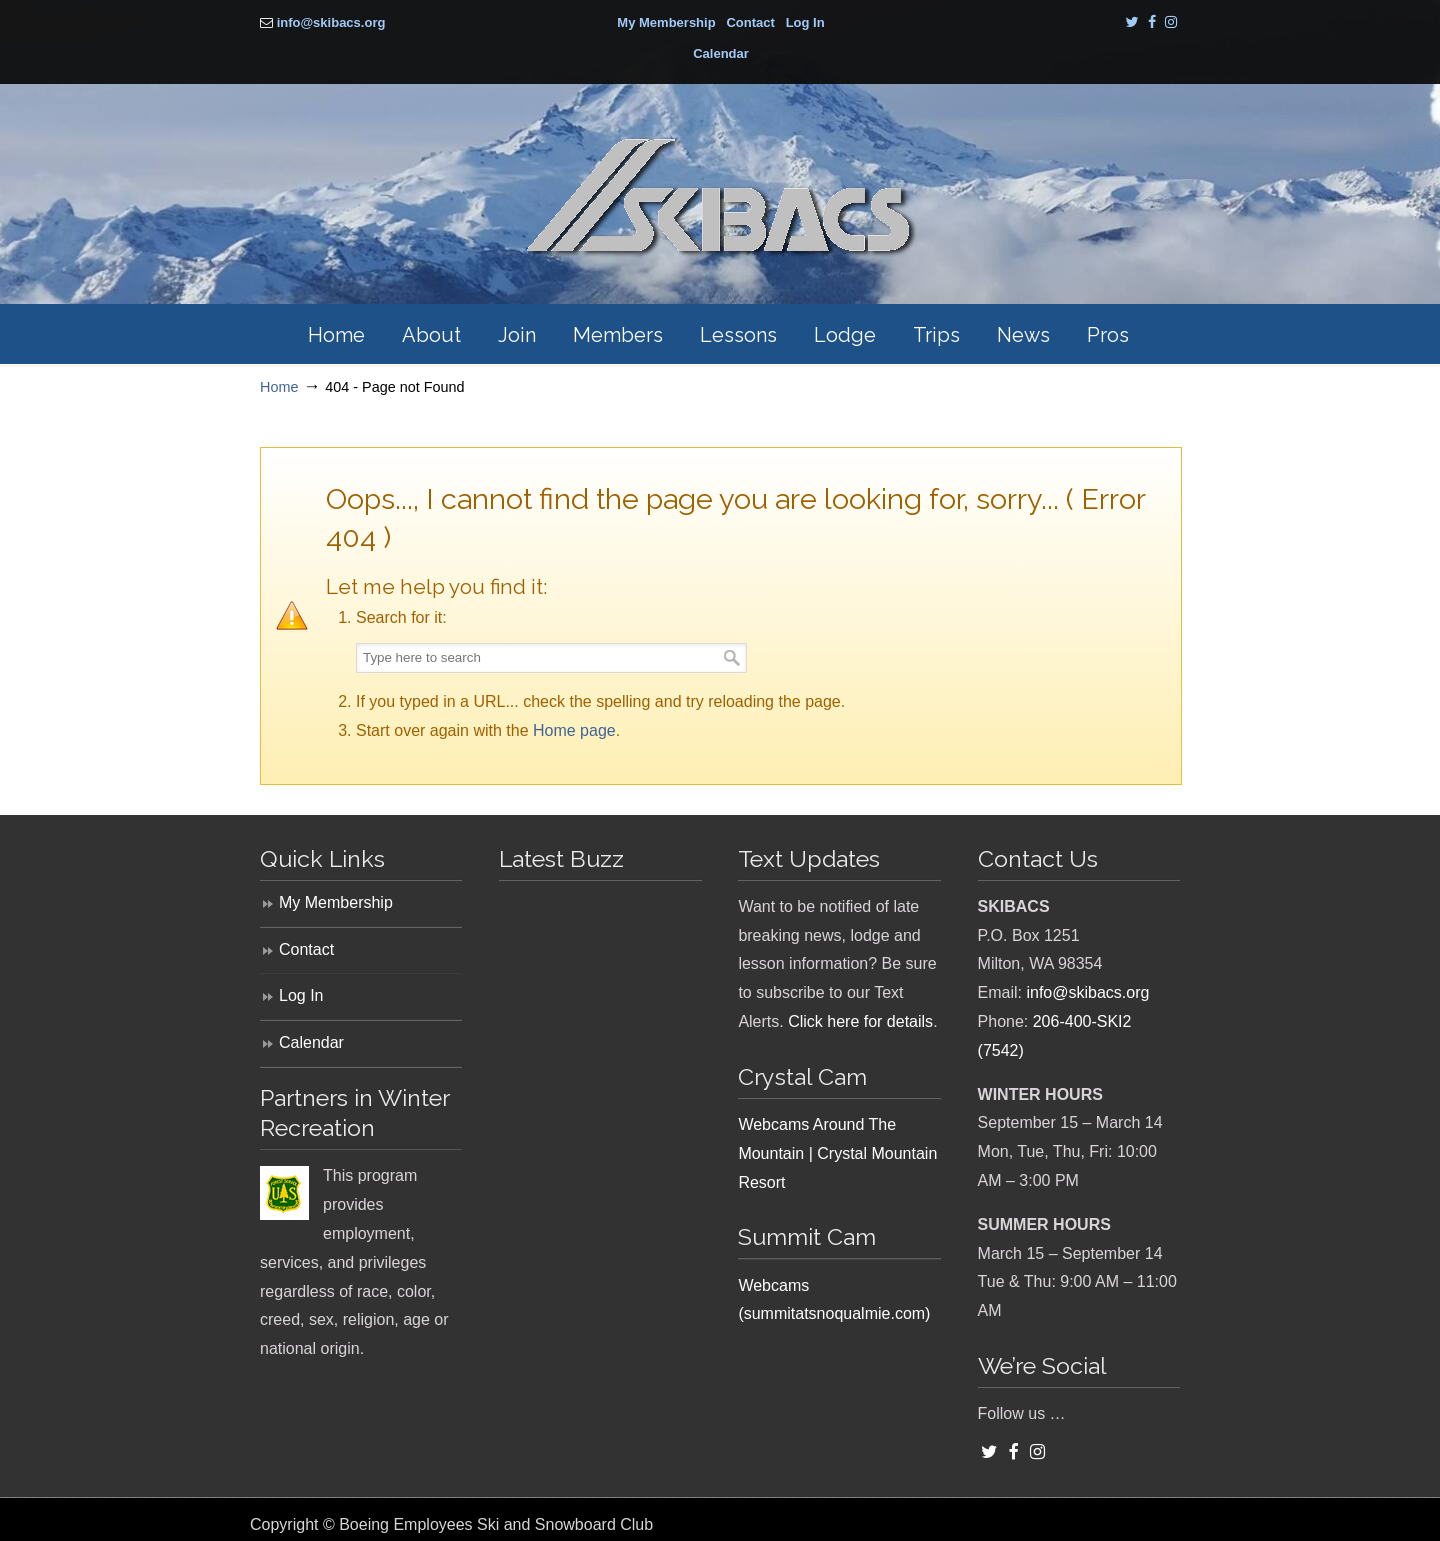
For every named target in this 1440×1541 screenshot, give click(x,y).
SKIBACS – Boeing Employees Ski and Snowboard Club (720, 198)
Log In (805, 22)
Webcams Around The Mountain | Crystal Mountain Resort (837, 1153)
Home (279, 387)
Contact (750, 22)
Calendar (721, 53)
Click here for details (860, 1021)
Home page (574, 730)
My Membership (666, 22)
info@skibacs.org (331, 22)
